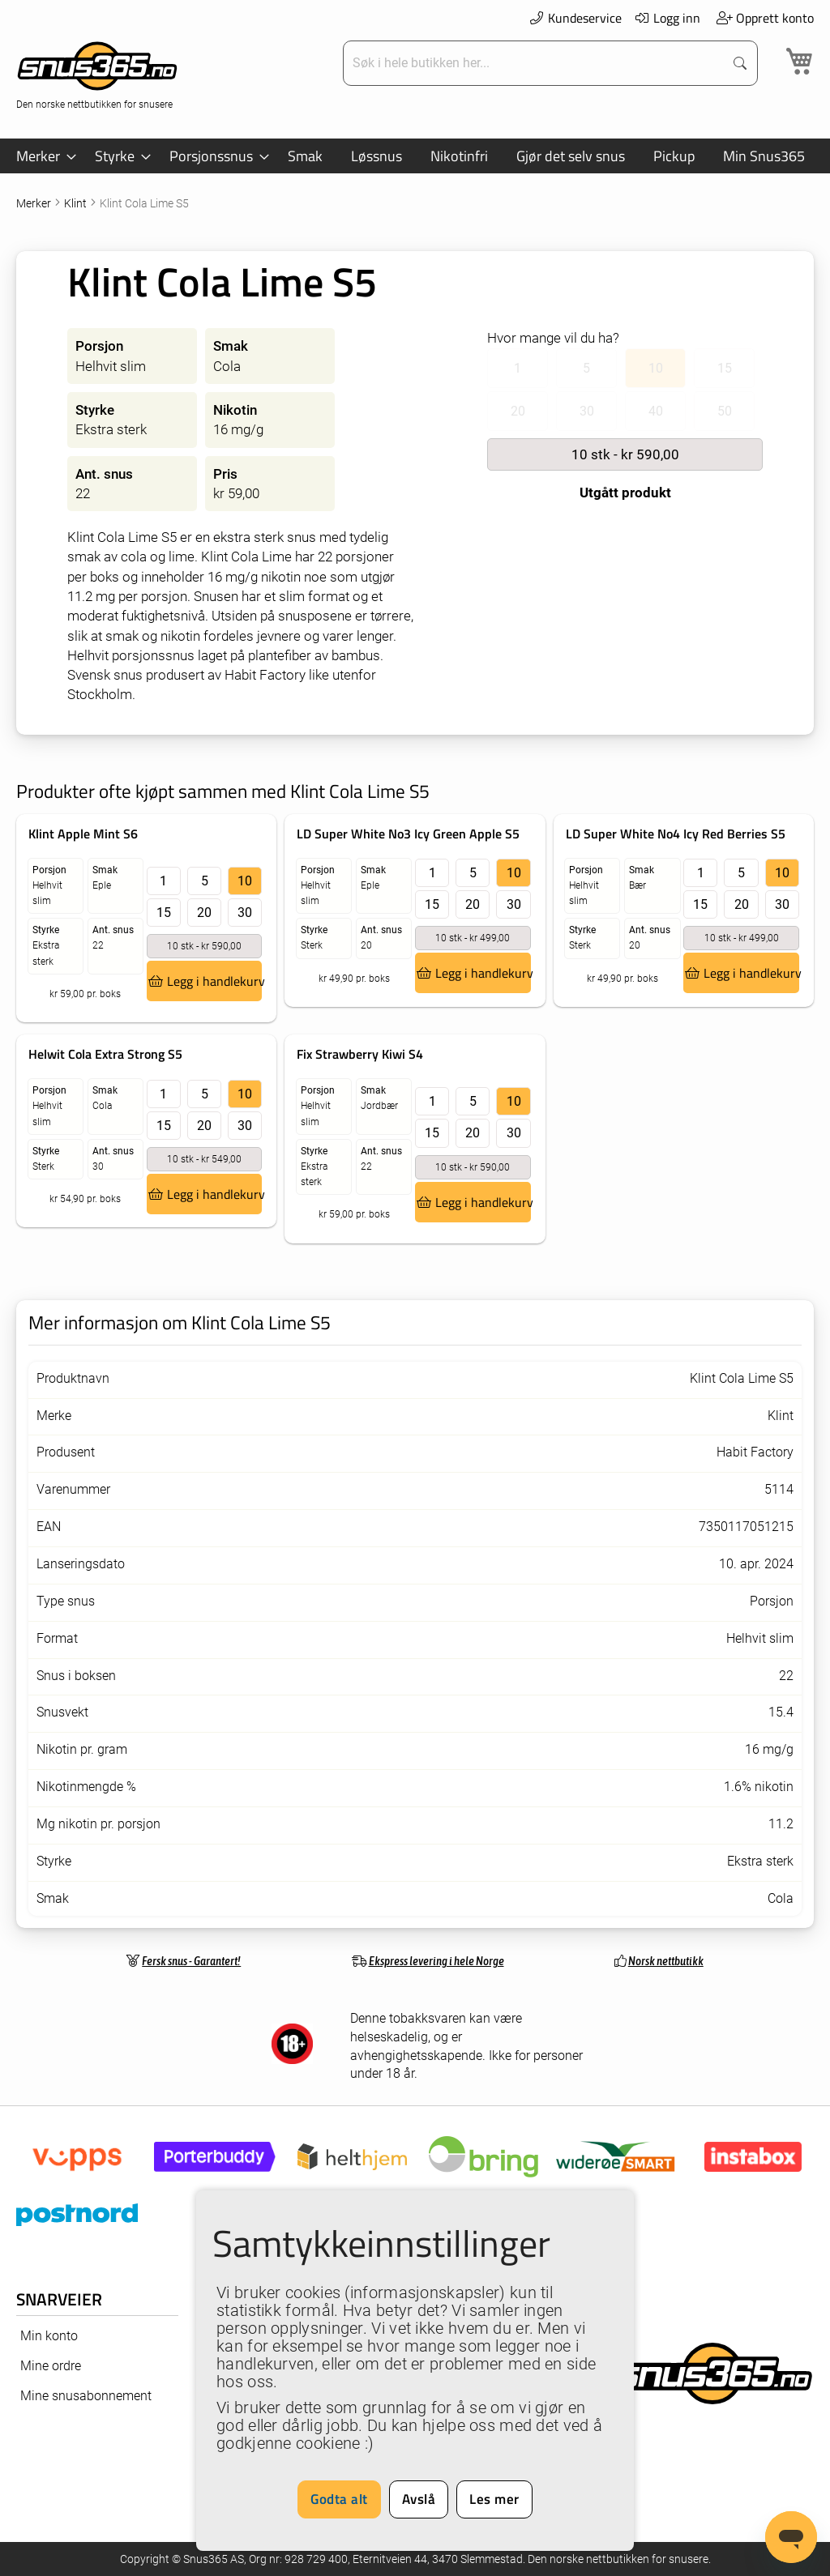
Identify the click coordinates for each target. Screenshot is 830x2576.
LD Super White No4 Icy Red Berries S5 (675, 833)
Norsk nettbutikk (666, 1961)
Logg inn (667, 18)
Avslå (419, 2499)
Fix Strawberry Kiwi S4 (360, 1054)
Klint (76, 203)
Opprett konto (765, 18)
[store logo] (97, 73)
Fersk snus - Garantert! (191, 1961)
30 (244, 912)
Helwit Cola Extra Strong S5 (105, 1054)
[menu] (415, 156)
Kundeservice (575, 18)
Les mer (494, 2499)
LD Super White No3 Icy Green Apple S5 (408, 833)
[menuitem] (41, 156)
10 (244, 881)
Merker (34, 203)
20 (204, 912)
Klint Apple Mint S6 (83, 833)
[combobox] (535, 63)
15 (163, 912)
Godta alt (339, 2499)
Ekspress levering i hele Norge (436, 1961)
